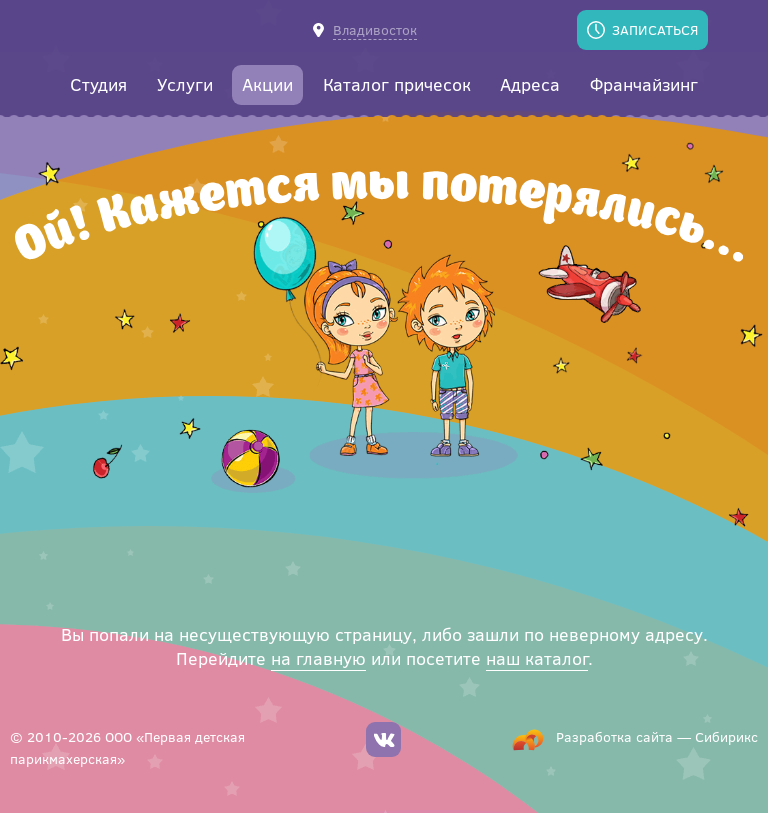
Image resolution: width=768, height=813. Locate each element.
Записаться (655, 29)
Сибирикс (726, 736)
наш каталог (537, 658)
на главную (318, 658)
